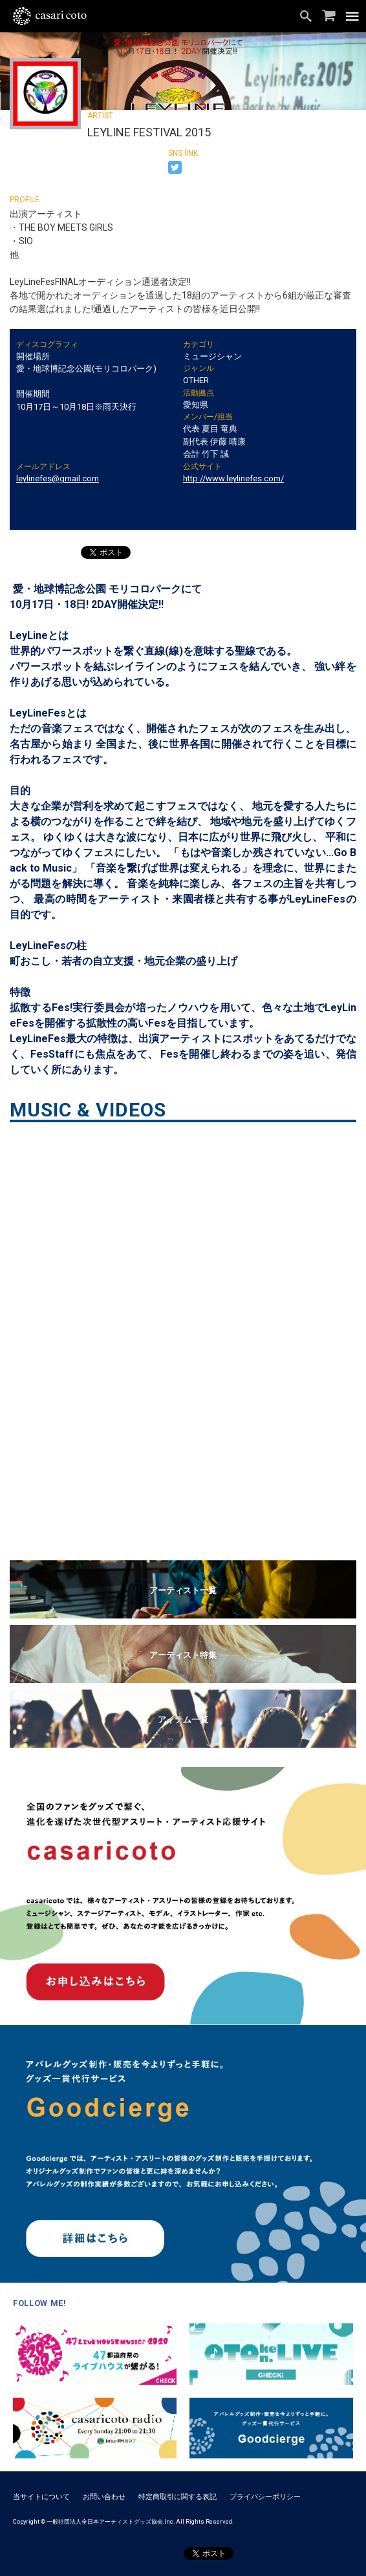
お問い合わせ (104, 2497)
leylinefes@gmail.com (57, 478)
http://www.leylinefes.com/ (233, 478)
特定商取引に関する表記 (177, 2497)
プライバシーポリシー (265, 2497)
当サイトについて (41, 2497)
